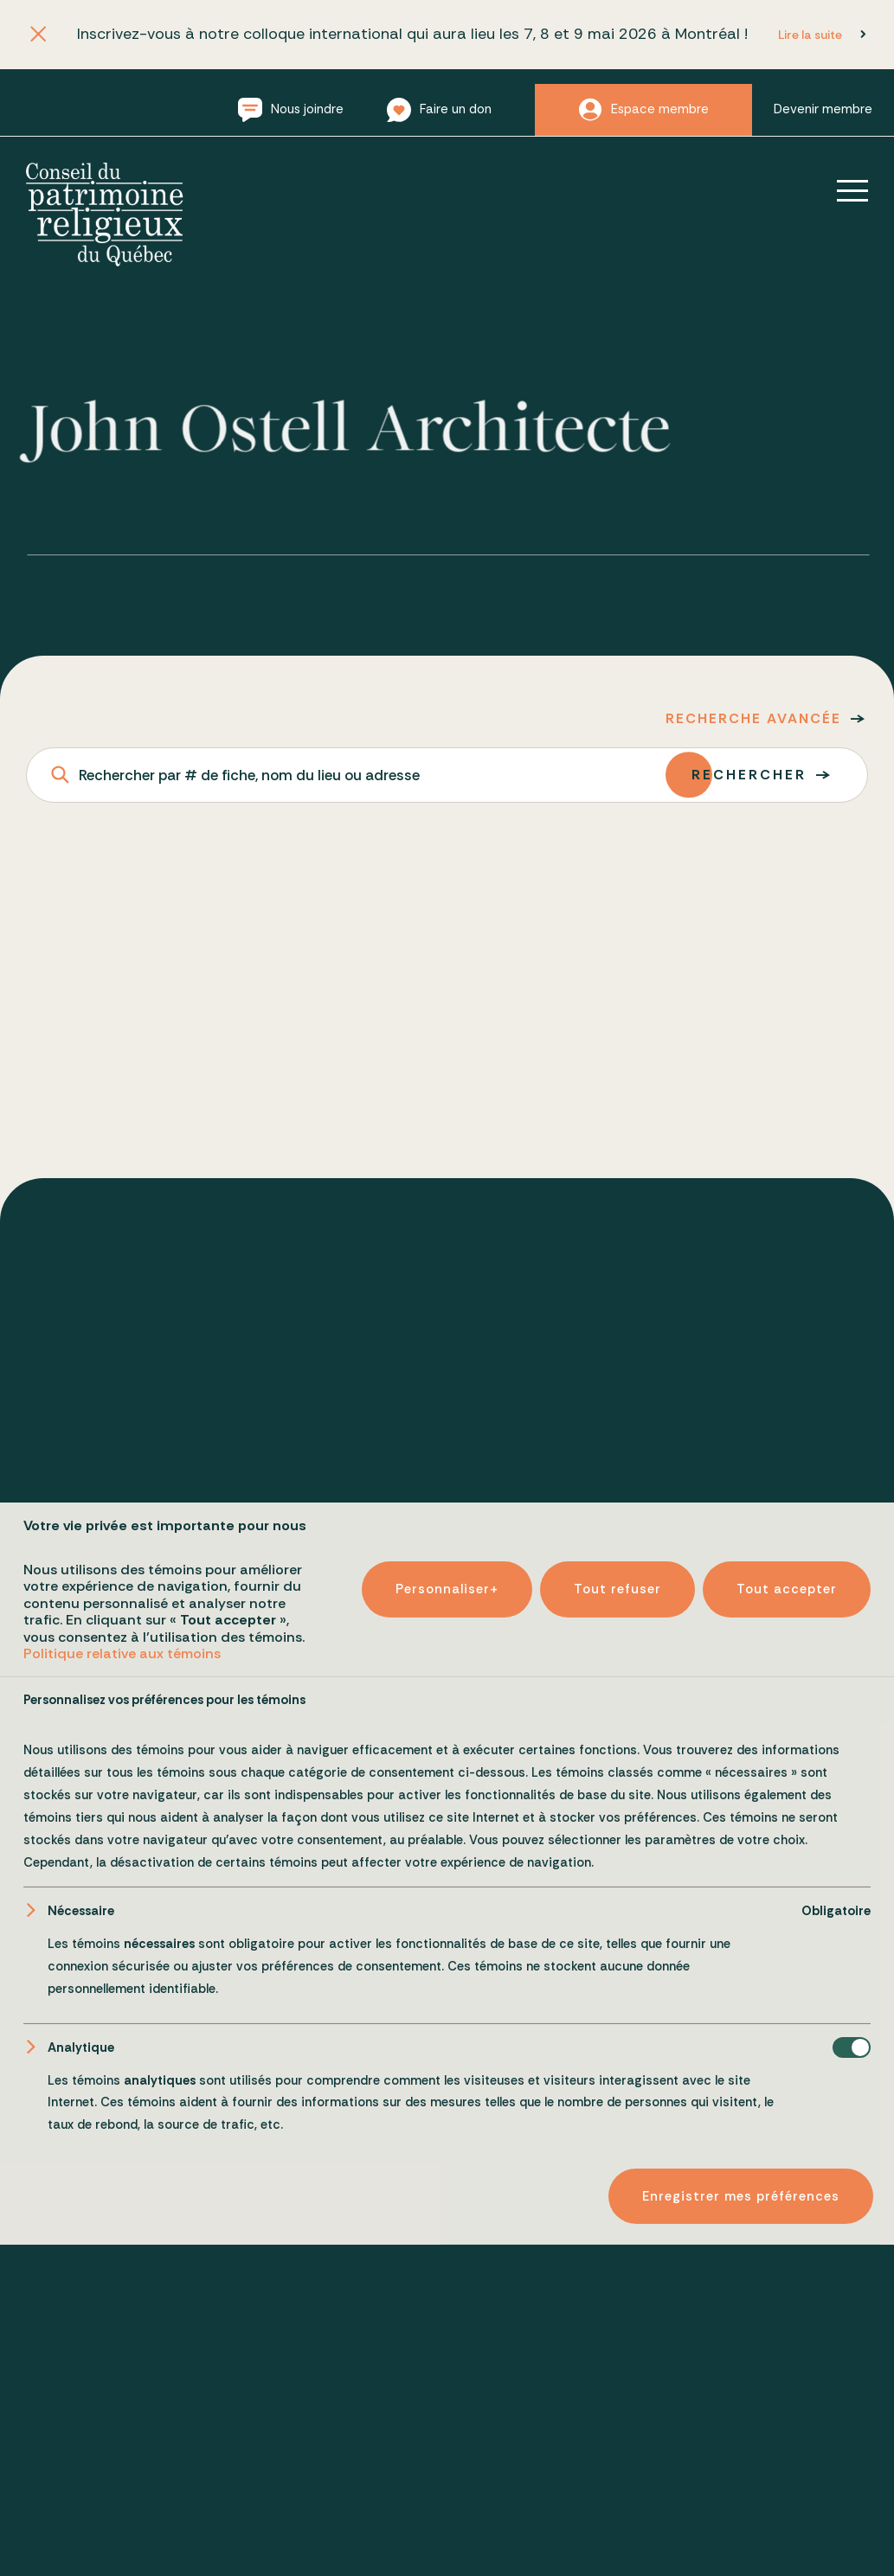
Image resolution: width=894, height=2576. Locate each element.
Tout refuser (617, 2453)
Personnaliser (447, 2453)
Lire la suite (810, 34)
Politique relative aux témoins (122, 2517)
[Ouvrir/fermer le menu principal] (840, 190)
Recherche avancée (753, 718)
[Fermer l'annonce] (38, 35)
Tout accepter (786, 2453)
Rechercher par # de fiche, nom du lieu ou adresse (249, 775)
